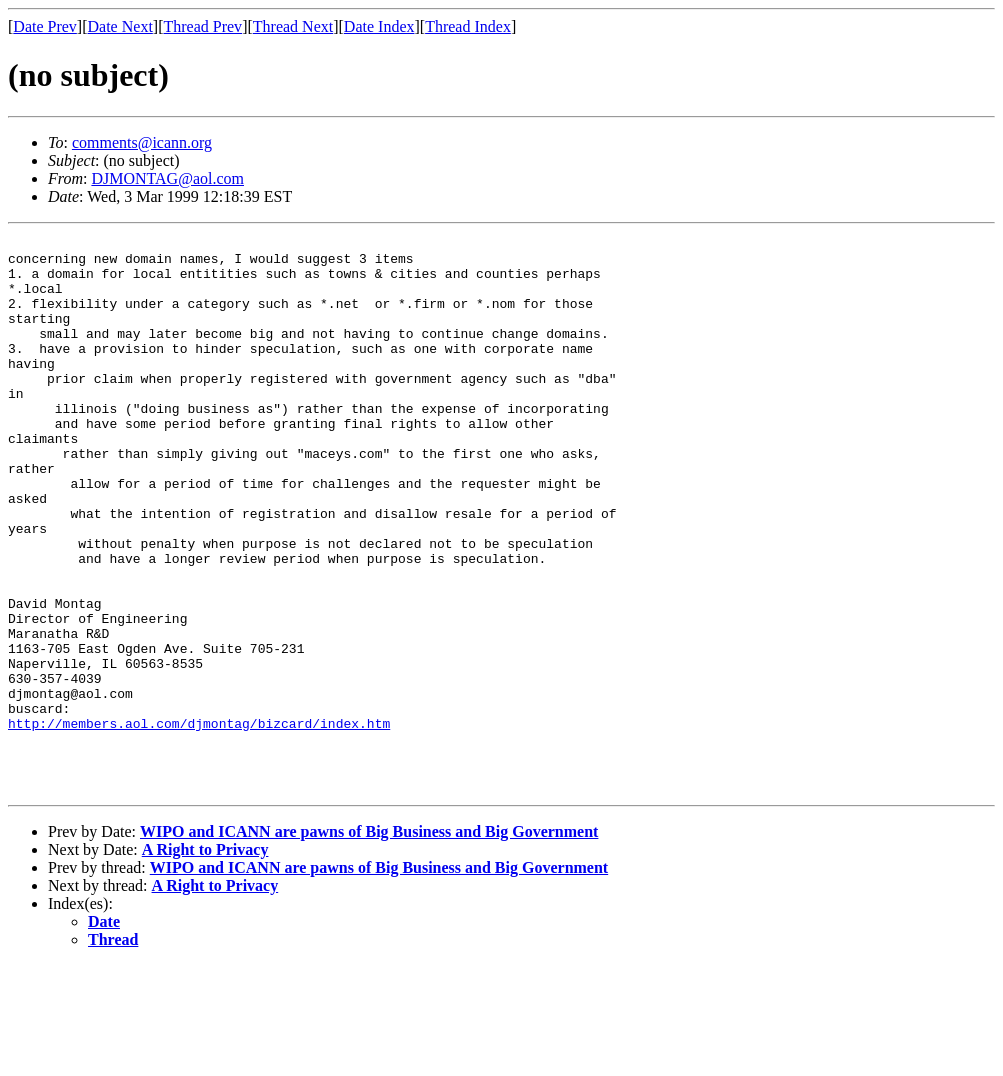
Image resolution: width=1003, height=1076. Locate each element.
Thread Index (468, 26)
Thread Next (293, 26)
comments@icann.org (142, 142)
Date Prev (45, 26)
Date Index (379, 26)
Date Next (120, 26)
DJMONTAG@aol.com (167, 178)
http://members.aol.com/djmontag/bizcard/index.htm (199, 822)
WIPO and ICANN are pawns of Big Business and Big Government (369, 942)
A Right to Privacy (205, 960)
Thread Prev (202, 26)
